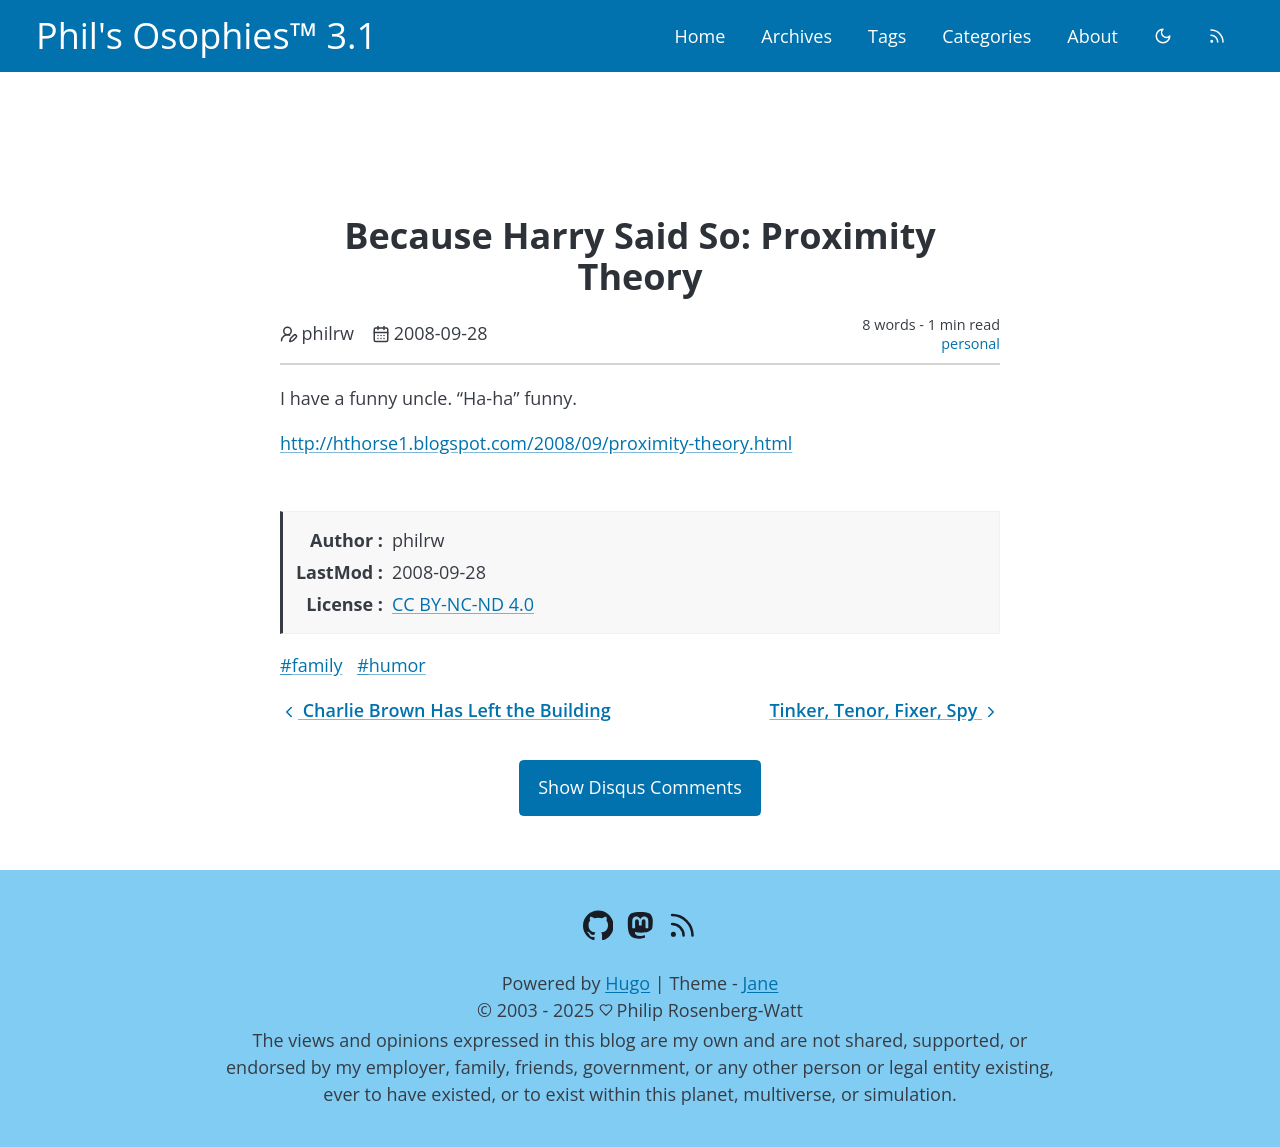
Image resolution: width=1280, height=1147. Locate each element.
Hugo (627, 983)
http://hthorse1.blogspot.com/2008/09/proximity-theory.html (536, 443)
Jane (760, 983)
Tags (887, 36)
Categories (986, 36)
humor (397, 665)
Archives (796, 36)
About (1092, 36)
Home (699, 36)
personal (970, 343)
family (317, 665)
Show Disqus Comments (639, 787)
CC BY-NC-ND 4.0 (463, 604)
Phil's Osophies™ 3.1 (206, 35)
